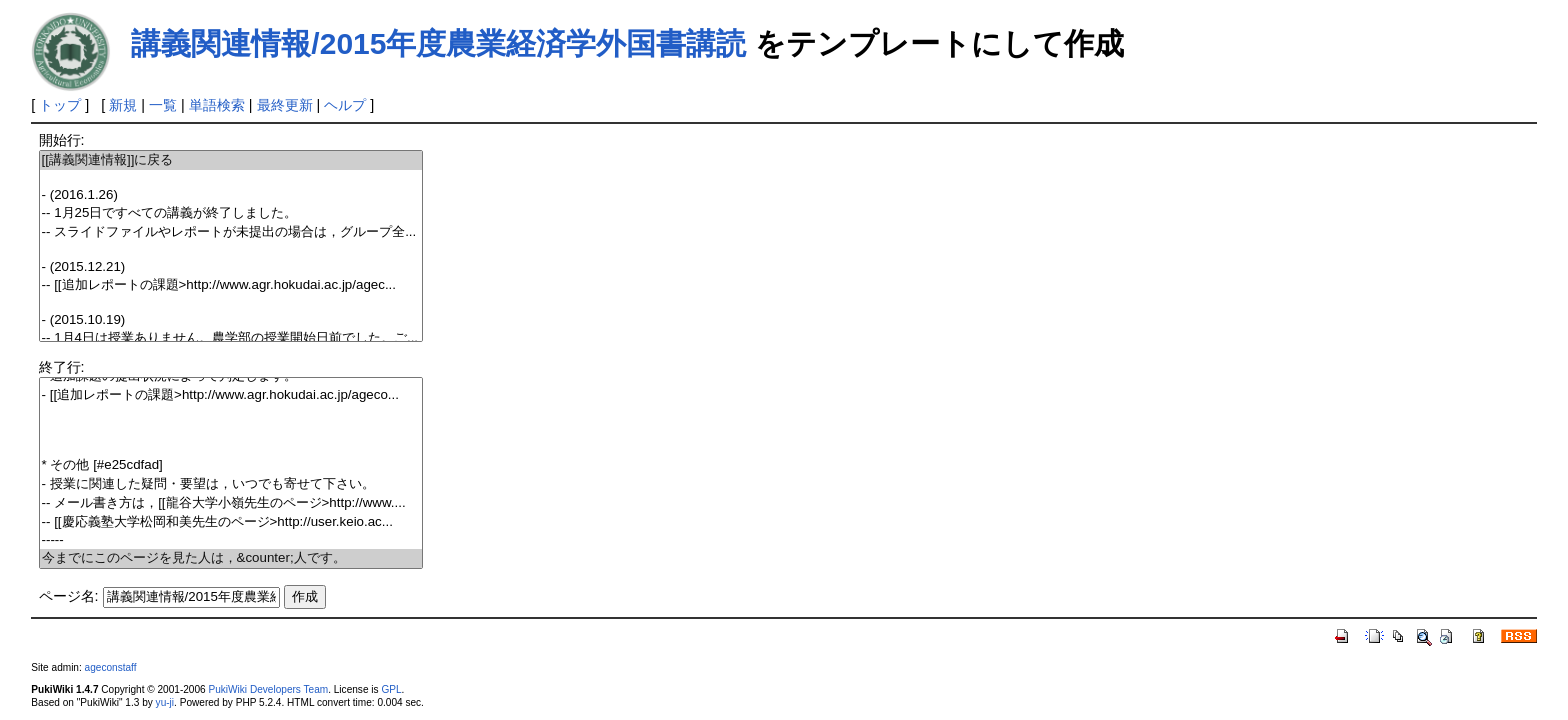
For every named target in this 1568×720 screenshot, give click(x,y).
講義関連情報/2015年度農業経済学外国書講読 (438, 43)
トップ (60, 105)
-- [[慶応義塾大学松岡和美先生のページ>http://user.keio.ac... (231, 522)
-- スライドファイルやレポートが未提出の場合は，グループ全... (231, 232)
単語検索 (217, 105)
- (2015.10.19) (231, 320)
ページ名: (69, 596)
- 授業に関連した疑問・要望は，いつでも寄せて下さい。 (231, 484)
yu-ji (165, 702)
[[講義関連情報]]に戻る (231, 160)
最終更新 (285, 105)
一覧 (163, 105)
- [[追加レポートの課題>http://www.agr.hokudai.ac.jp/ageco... (231, 395)
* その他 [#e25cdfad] (231, 465)
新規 (123, 105)
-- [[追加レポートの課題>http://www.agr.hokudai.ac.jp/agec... (231, 285)
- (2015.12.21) (231, 267)
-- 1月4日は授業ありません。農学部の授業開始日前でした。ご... (231, 338)
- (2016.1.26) (231, 195)
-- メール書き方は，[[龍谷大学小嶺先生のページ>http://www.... (231, 503)
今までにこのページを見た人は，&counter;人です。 (231, 558)
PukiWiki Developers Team (268, 689)
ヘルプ (345, 105)
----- (231, 540)
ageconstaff (111, 667)
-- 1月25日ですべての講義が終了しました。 (231, 213)
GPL (391, 689)
